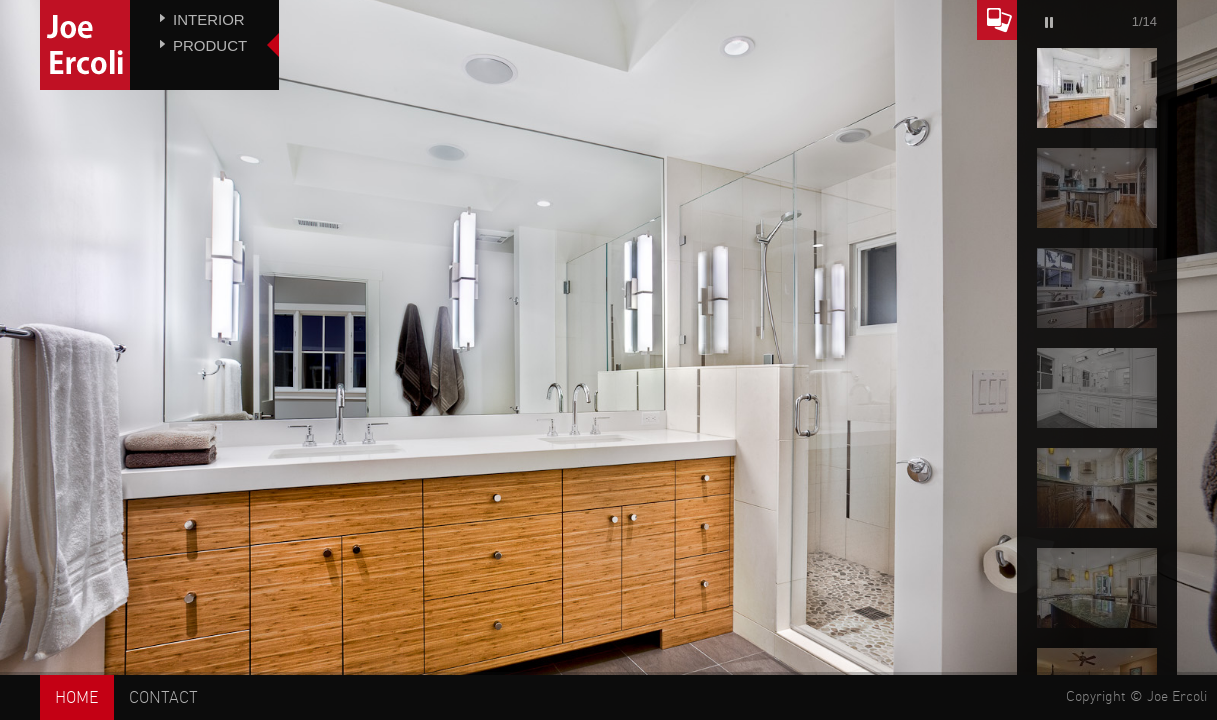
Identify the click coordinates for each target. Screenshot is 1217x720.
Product (210, 45)
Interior (209, 19)
